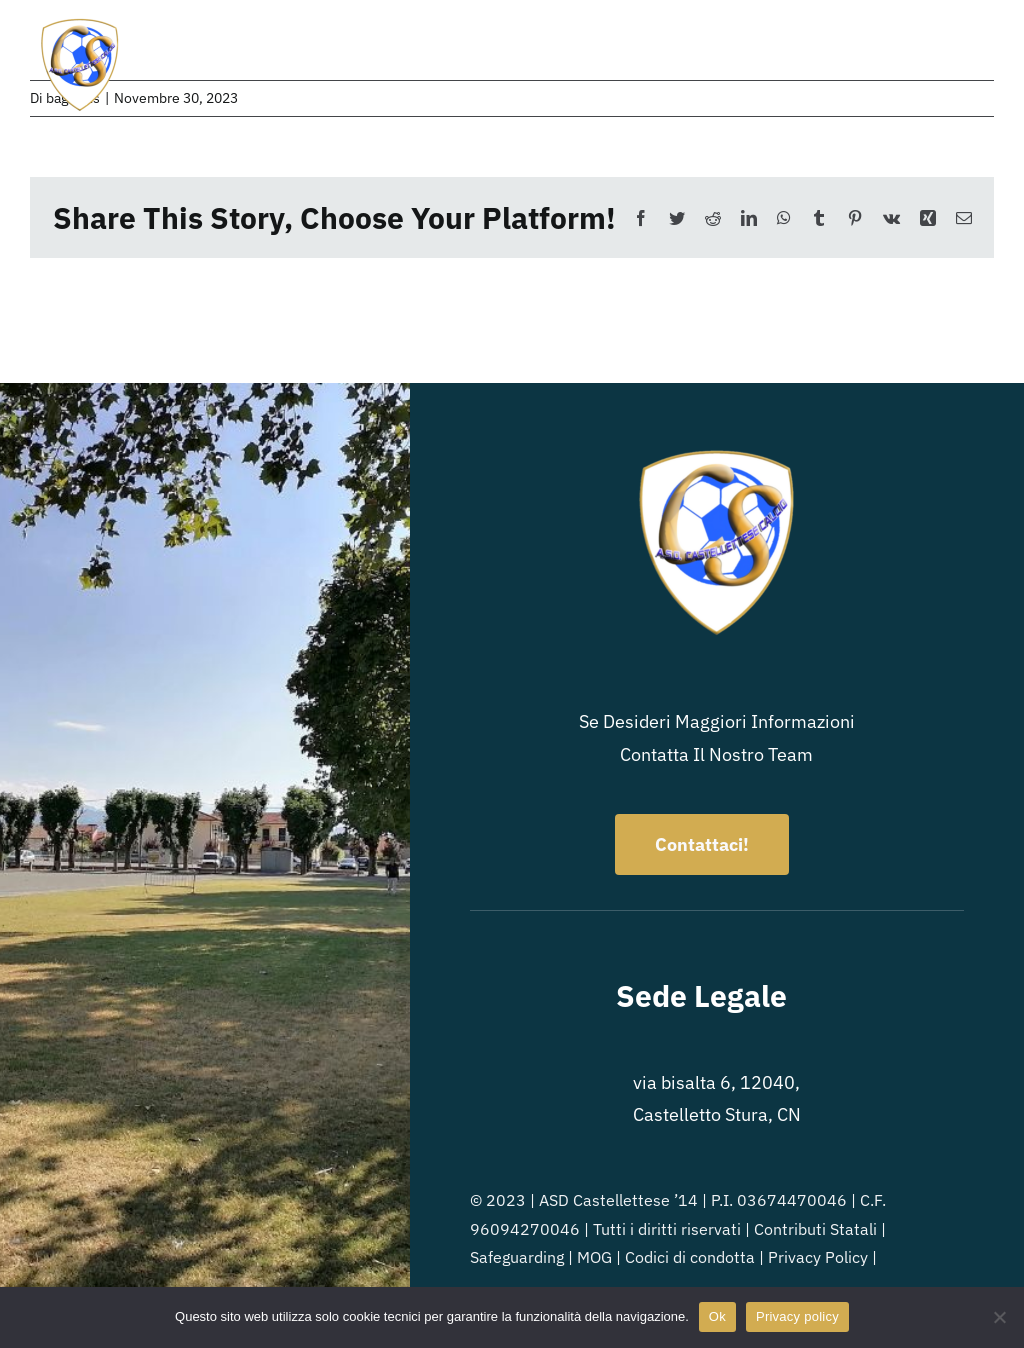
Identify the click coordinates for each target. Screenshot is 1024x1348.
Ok (717, 1316)
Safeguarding (517, 1257)
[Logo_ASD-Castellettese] (80, 23)
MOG (594, 1257)
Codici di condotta (690, 1257)
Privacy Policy (818, 1257)
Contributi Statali (815, 1229)
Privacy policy (797, 1316)
